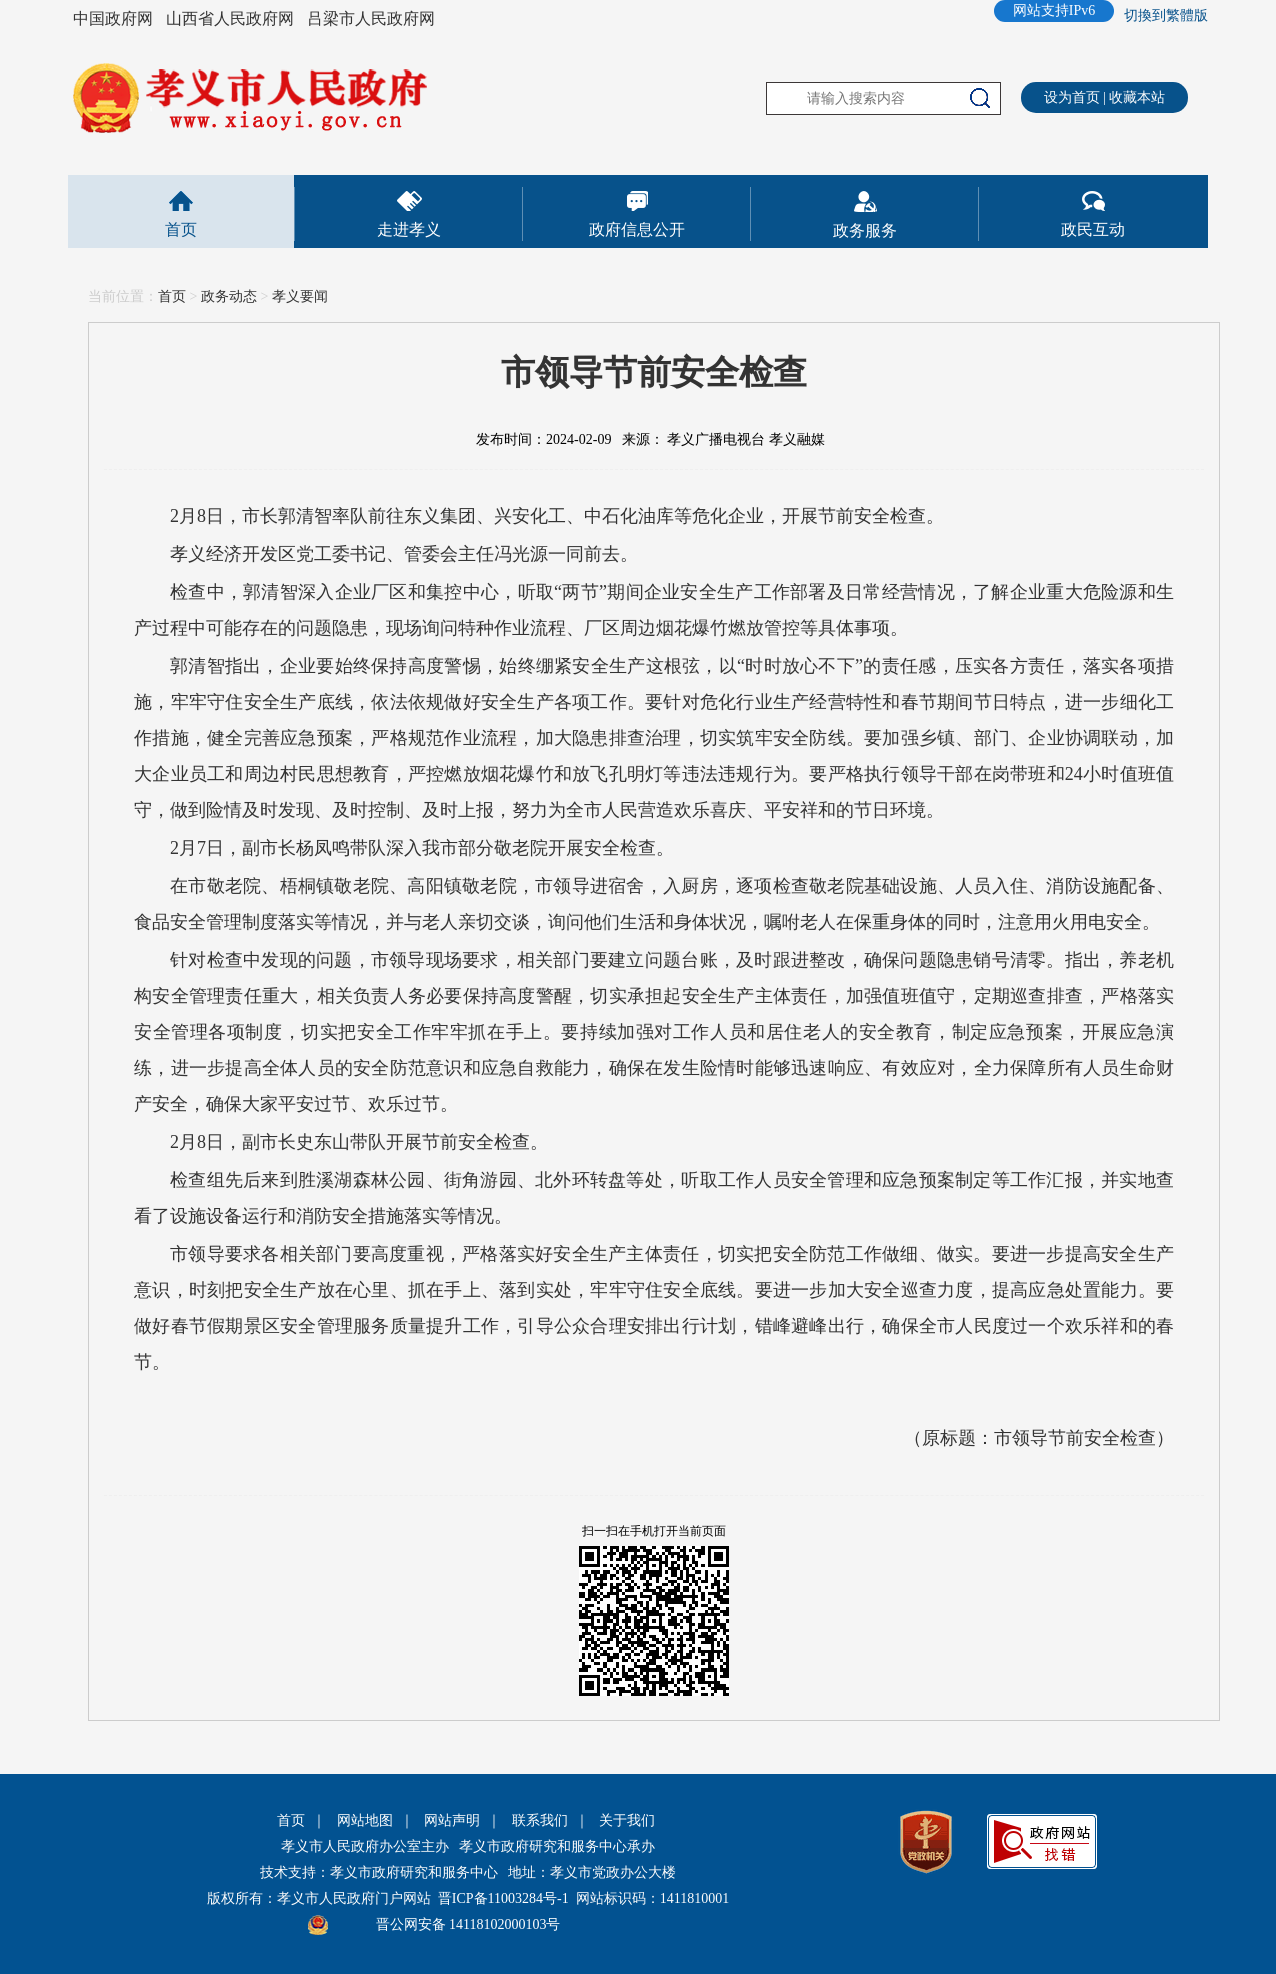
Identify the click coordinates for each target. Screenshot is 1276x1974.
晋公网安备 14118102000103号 (468, 1924)
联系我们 (540, 1820)
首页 (181, 229)
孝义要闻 (300, 296)
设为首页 (1072, 97)
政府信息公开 (637, 229)
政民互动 (1093, 229)
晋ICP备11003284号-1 (503, 1898)
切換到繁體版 (1166, 15)
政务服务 (865, 230)
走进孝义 (409, 229)
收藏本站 (1137, 97)
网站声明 (452, 1820)
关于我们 (627, 1820)
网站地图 (365, 1820)
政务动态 (229, 296)
